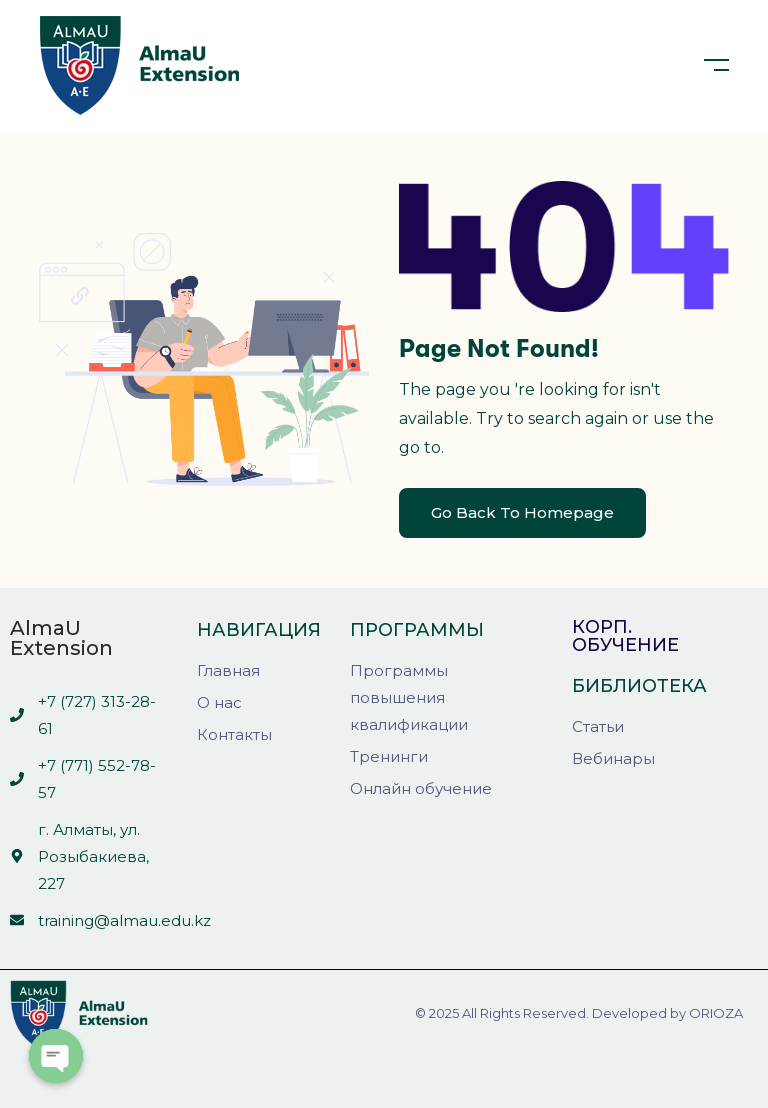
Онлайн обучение (421, 788)
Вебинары (613, 758)
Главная (228, 670)
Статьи (598, 726)
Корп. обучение (625, 636)
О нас (219, 702)
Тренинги (389, 756)
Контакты (234, 734)
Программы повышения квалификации (409, 697)
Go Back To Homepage (522, 512)
